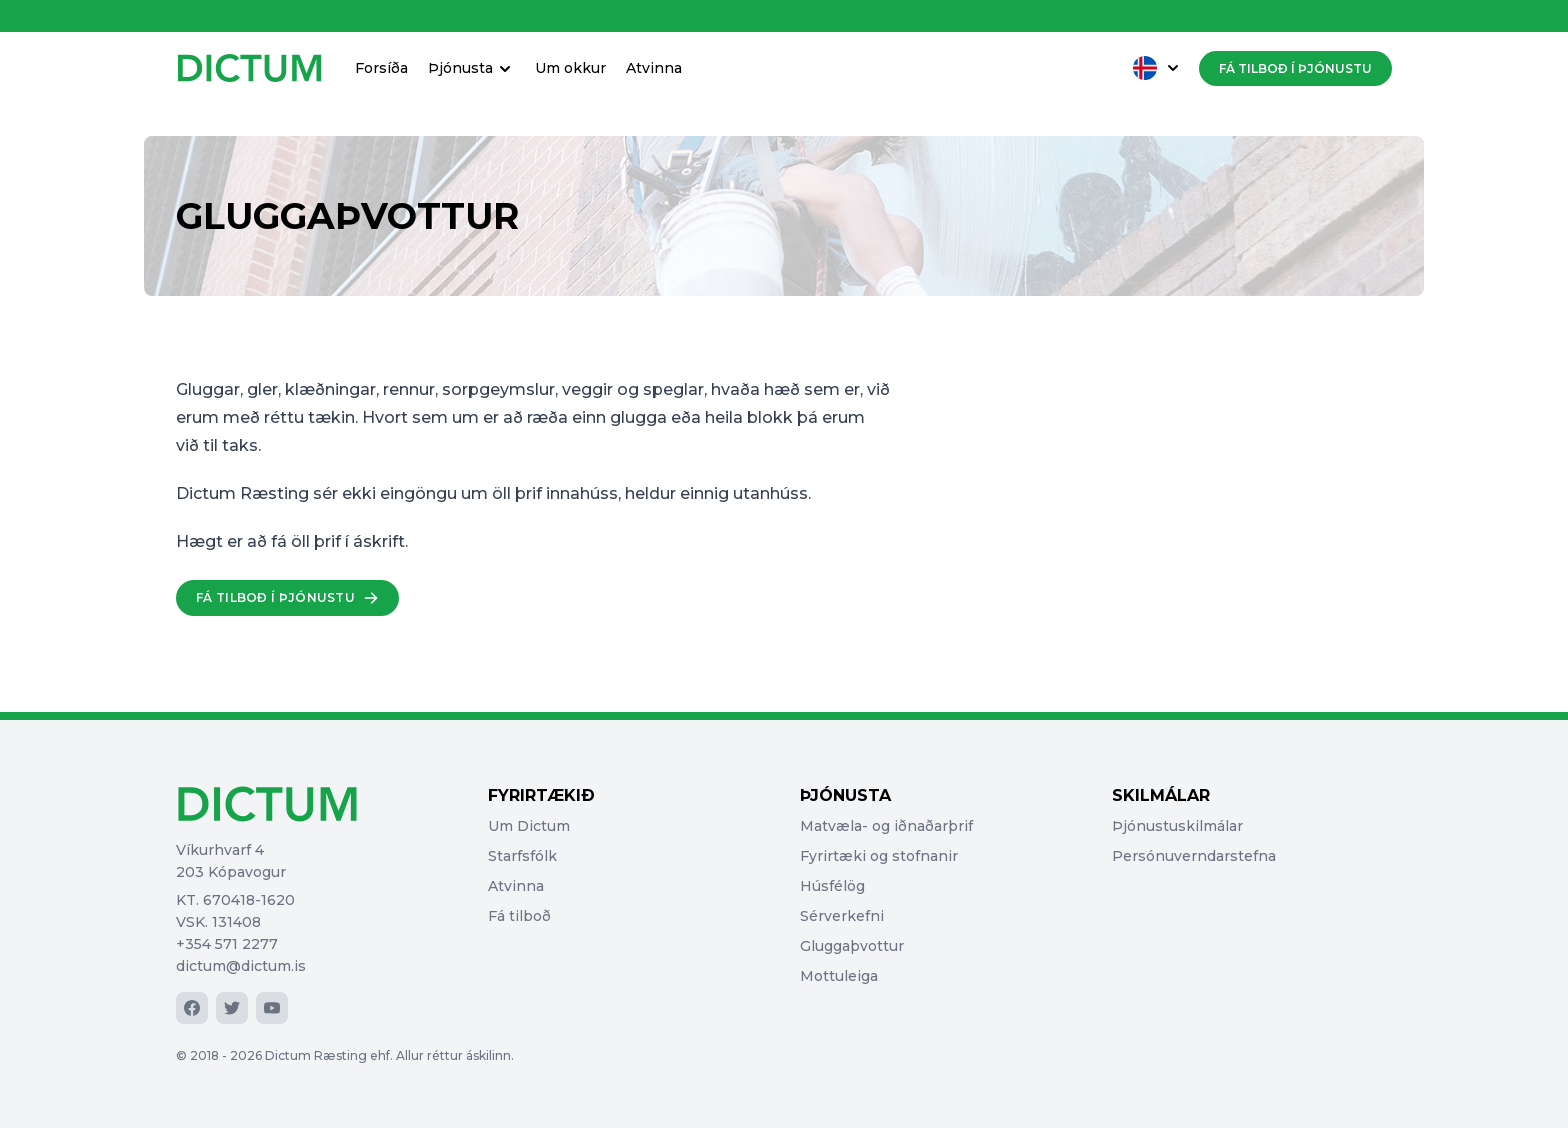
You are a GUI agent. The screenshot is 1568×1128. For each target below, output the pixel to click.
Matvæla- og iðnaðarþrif (886, 826)
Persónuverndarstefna (1194, 856)
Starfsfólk (522, 856)
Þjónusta (471, 68)
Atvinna (654, 68)
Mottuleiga (839, 976)
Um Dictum (529, 826)
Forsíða (381, 68)
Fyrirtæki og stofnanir (879, 856)
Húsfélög (832, 886)
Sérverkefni (842, 916)
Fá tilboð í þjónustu (1295, 68)
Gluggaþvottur (852, 946)
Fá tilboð (519, 916)
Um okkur (570, 68)
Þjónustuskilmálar (1177, 826)
